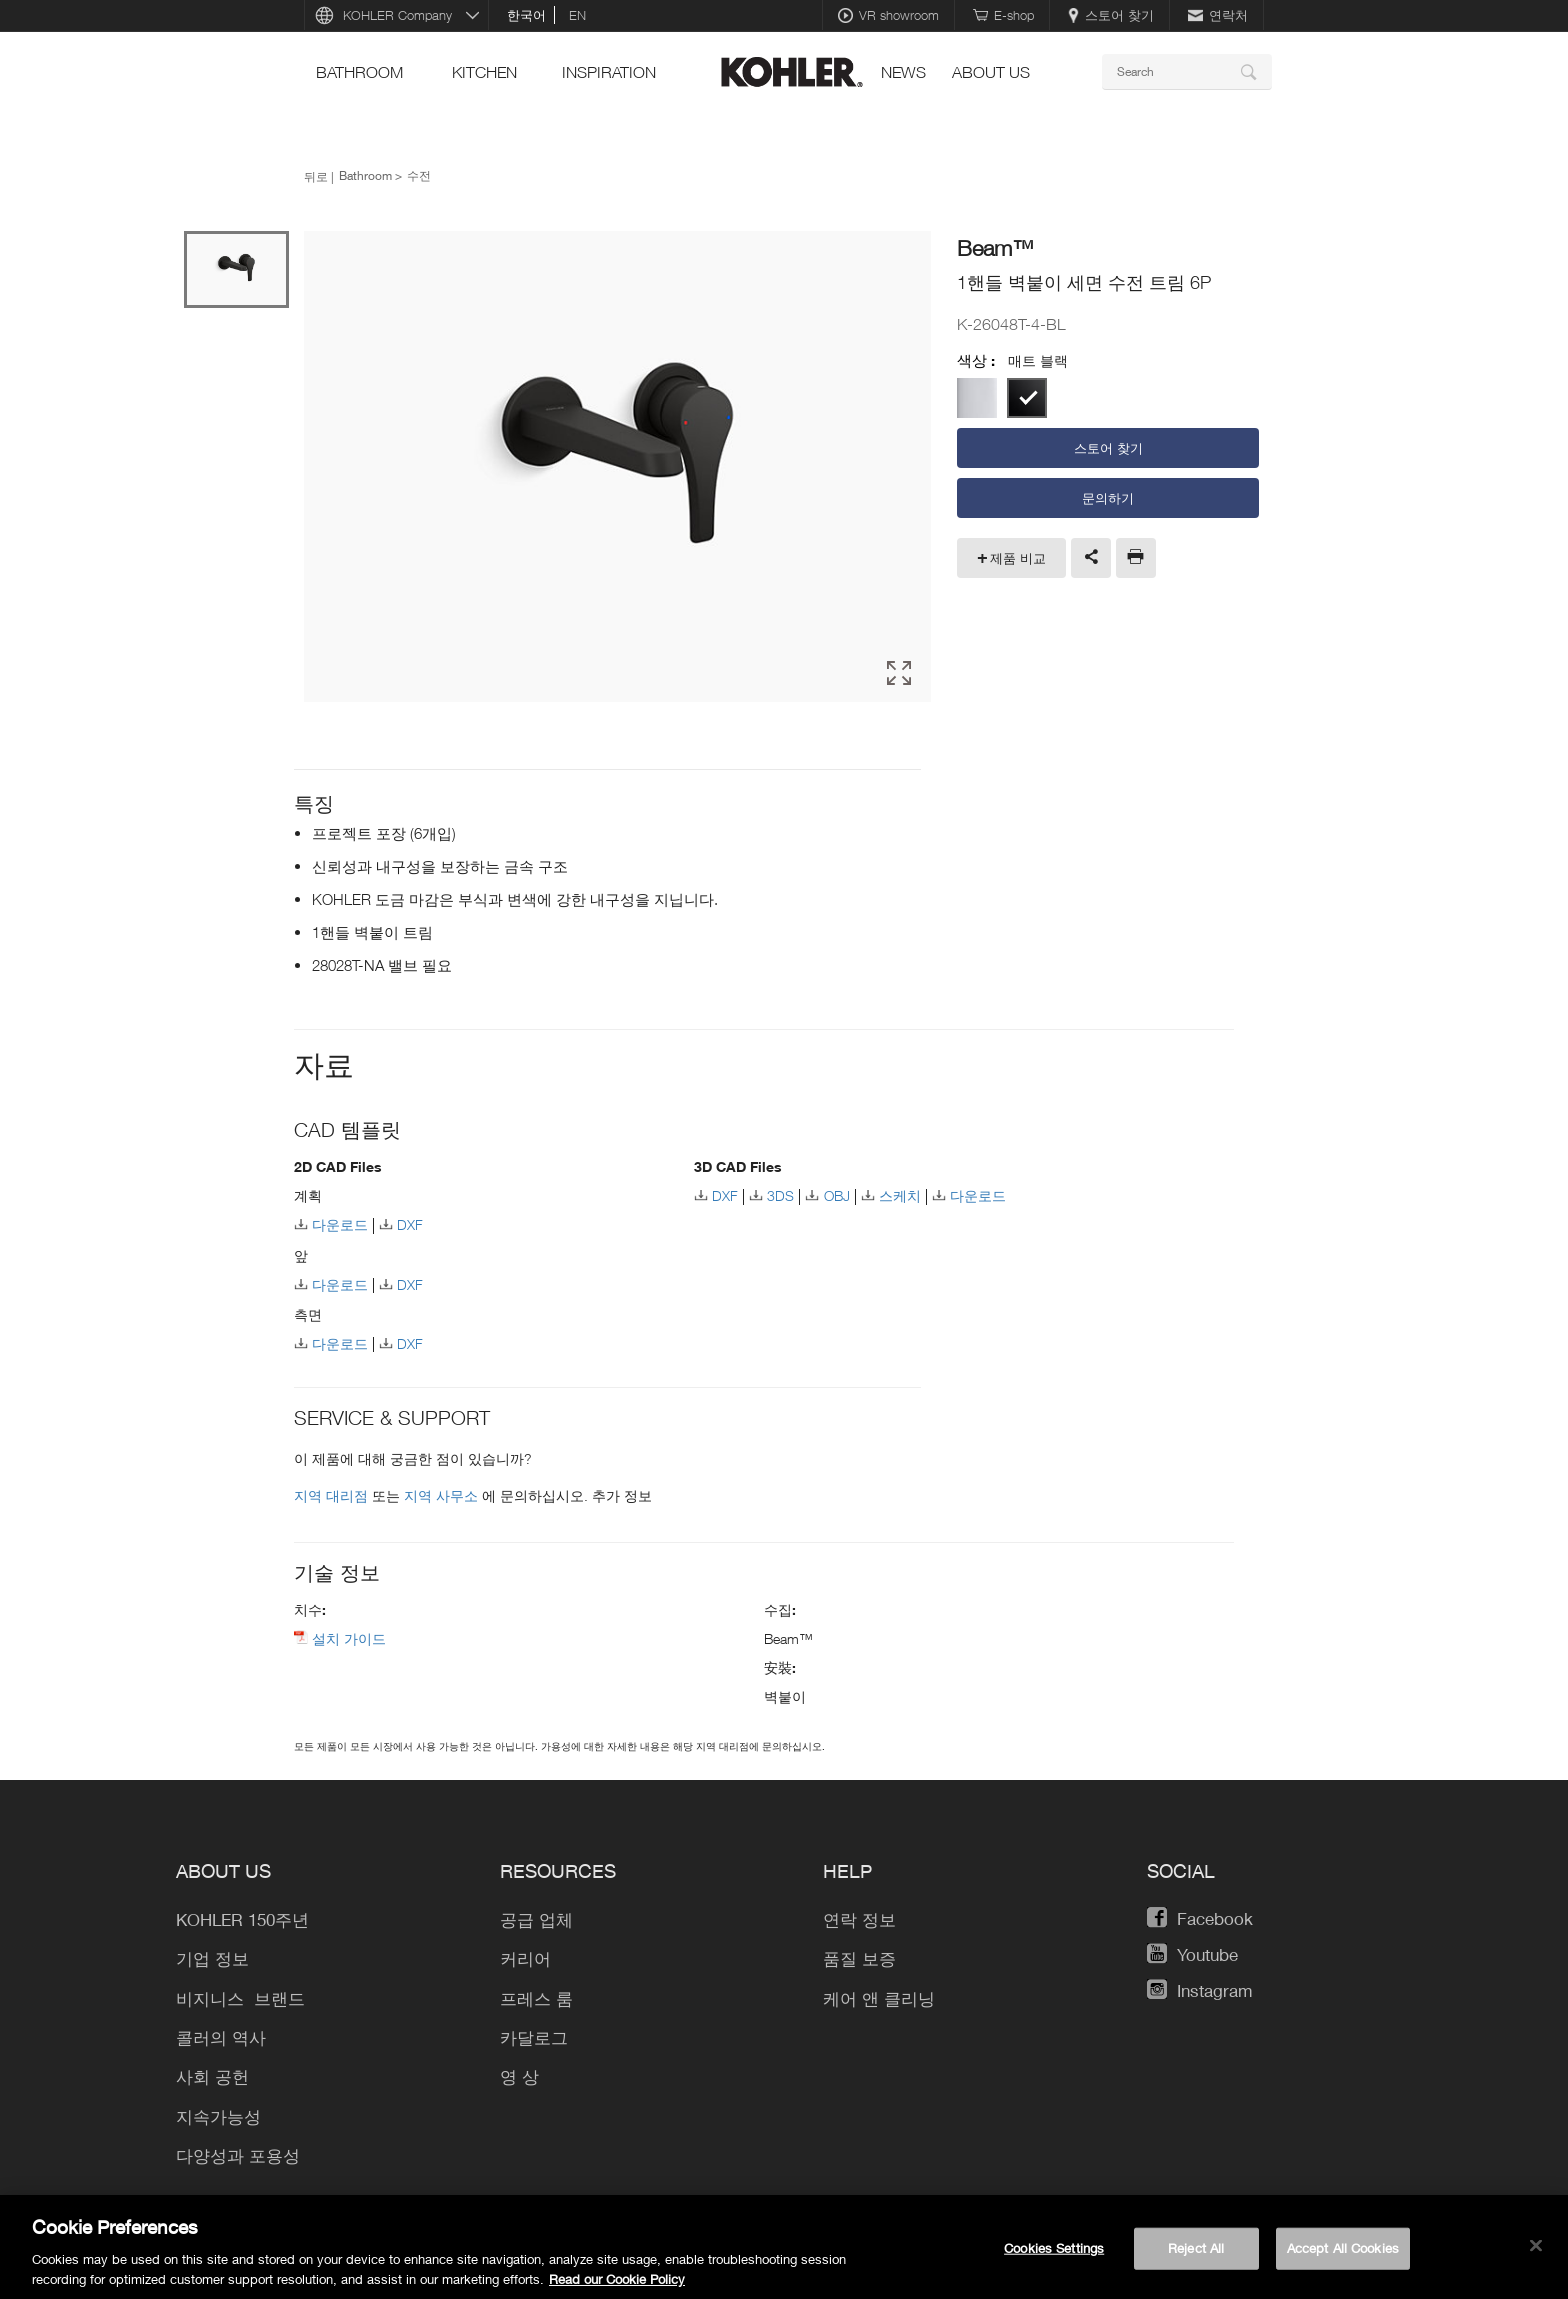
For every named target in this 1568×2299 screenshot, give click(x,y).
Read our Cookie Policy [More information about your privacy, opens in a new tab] (617, 2286)
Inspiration (609, 72)
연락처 (1218, 15)
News (903, 72)
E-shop (1003, 15)
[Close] (1536, 2253)
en (577, 15)
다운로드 (340, 1221)
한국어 (526, 15)
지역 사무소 (443, 1492)
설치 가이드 (349, 1635)
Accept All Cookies (1343, 2255)
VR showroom (888, 15)
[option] (617, 466)
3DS (780, 1192)
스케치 (900, 1192)
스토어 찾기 (1111, 15)
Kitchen (484, 72)
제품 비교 (1018, 558)
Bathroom (359, 72)
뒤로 (316, 176)
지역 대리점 (333, 1492)
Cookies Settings (1054, 2255)
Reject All (1196, 2255)
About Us (991, 72)
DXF (410, 1221)
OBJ (837, 1192)
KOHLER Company (397, 15)
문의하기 (1108, 498)
